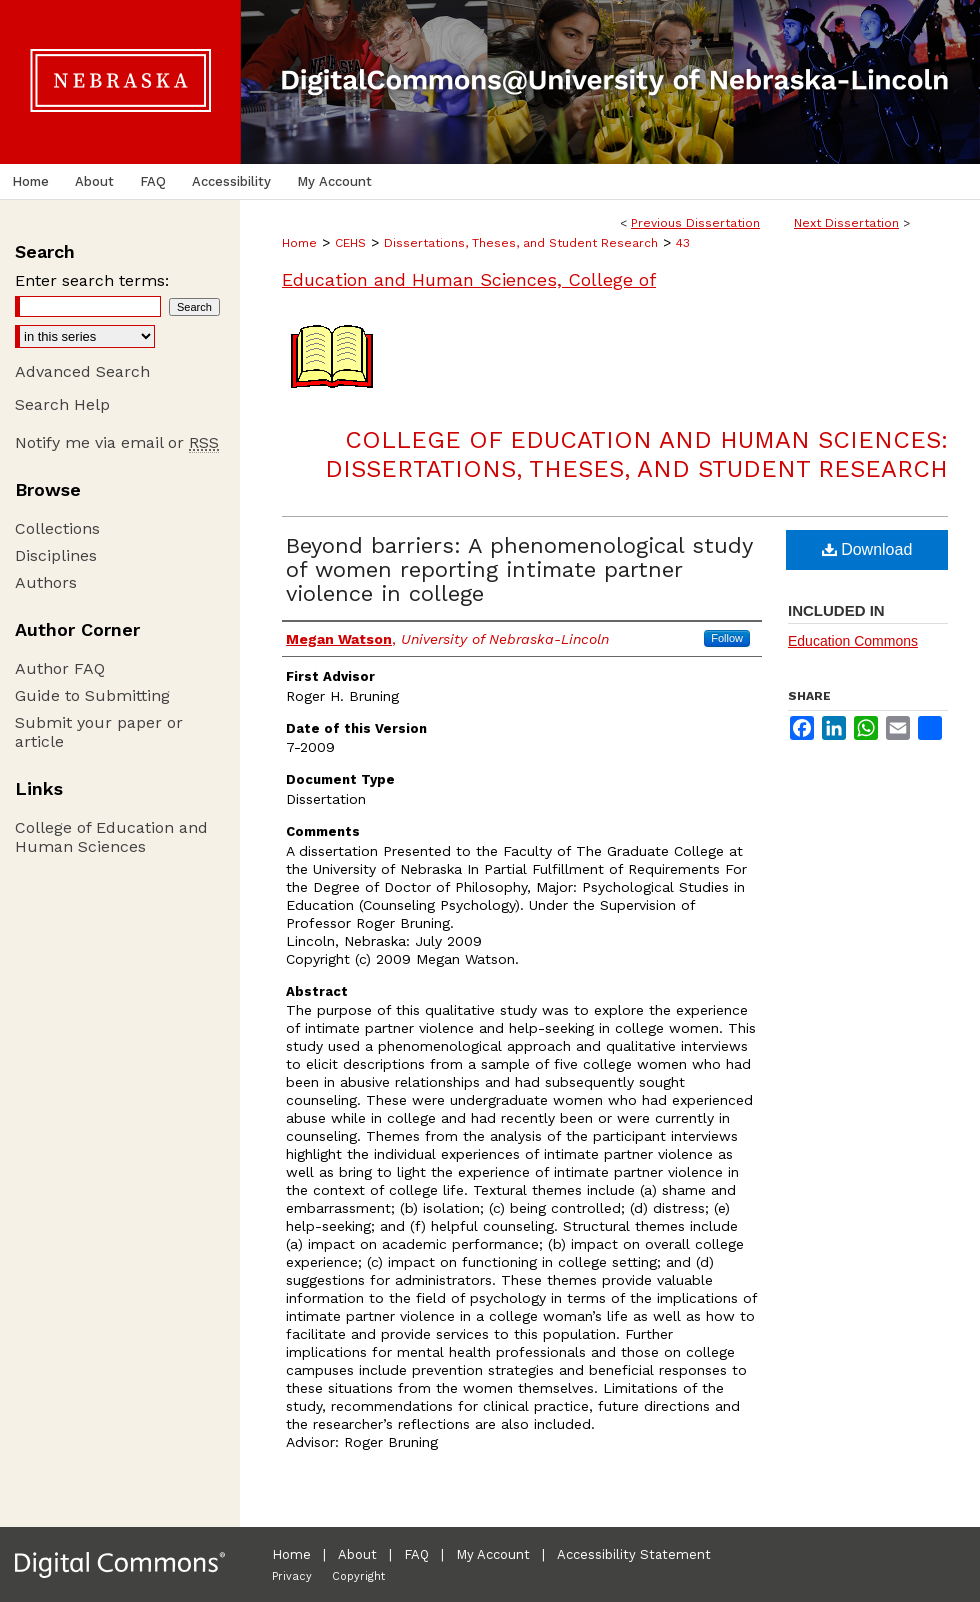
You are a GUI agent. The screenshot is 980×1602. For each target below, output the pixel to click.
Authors (46, 582)
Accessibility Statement (634, 1554)
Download (867, 549)
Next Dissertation (846, 223)
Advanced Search (82, 371)
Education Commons (853, 641)
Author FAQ (60, 668)
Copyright (358, 1576)
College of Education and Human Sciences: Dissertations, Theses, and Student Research (636, 454)
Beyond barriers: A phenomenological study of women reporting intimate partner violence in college (519, 569)
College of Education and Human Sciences (111, 837)
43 (683, 243)
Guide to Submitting (92, 695)
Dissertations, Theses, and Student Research (521, 243)
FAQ (416, 1554)
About (357, 1554)
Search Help (62, 404)
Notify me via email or (117, 442)
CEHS (350, 243)
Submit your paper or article (99, 732)
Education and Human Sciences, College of (469, 279)
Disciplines (56, 555)
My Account (493, 1554)
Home (299, 243)
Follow (727, 638)
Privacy (292, 1576)
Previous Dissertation (695, 223)
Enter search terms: (92, 280)
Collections (57, 528)
